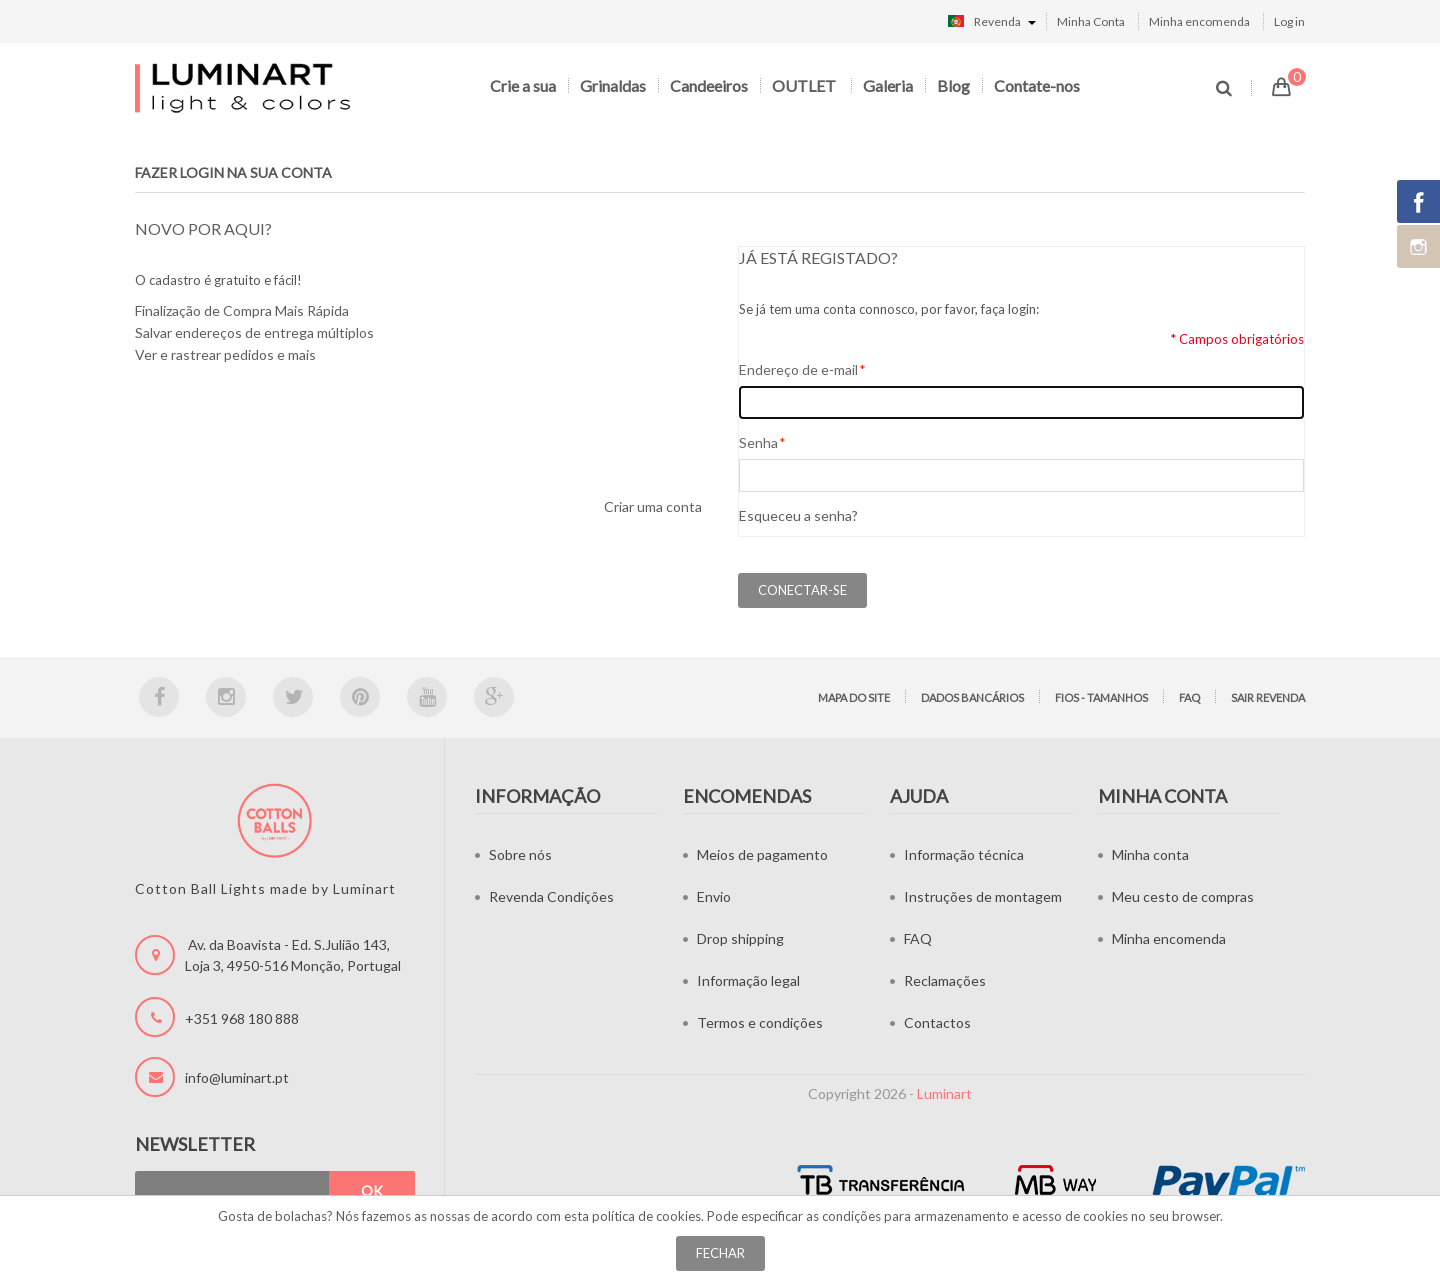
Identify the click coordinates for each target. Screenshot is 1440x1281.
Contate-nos (1037, 85)
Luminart (944, 1093)
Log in (1289, 21)
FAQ (1189, 697)
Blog (953, 85)
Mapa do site (854, 697)
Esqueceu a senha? (798, 515)
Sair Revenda (1268, 697)
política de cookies (646, 1216)
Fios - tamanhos (1101, 697)
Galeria (888, 85)
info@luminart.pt (237, 1077)
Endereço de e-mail (798, 370)
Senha (758, 443)
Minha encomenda (1199, 21)
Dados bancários (972, 697)
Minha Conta (1091, 21)
